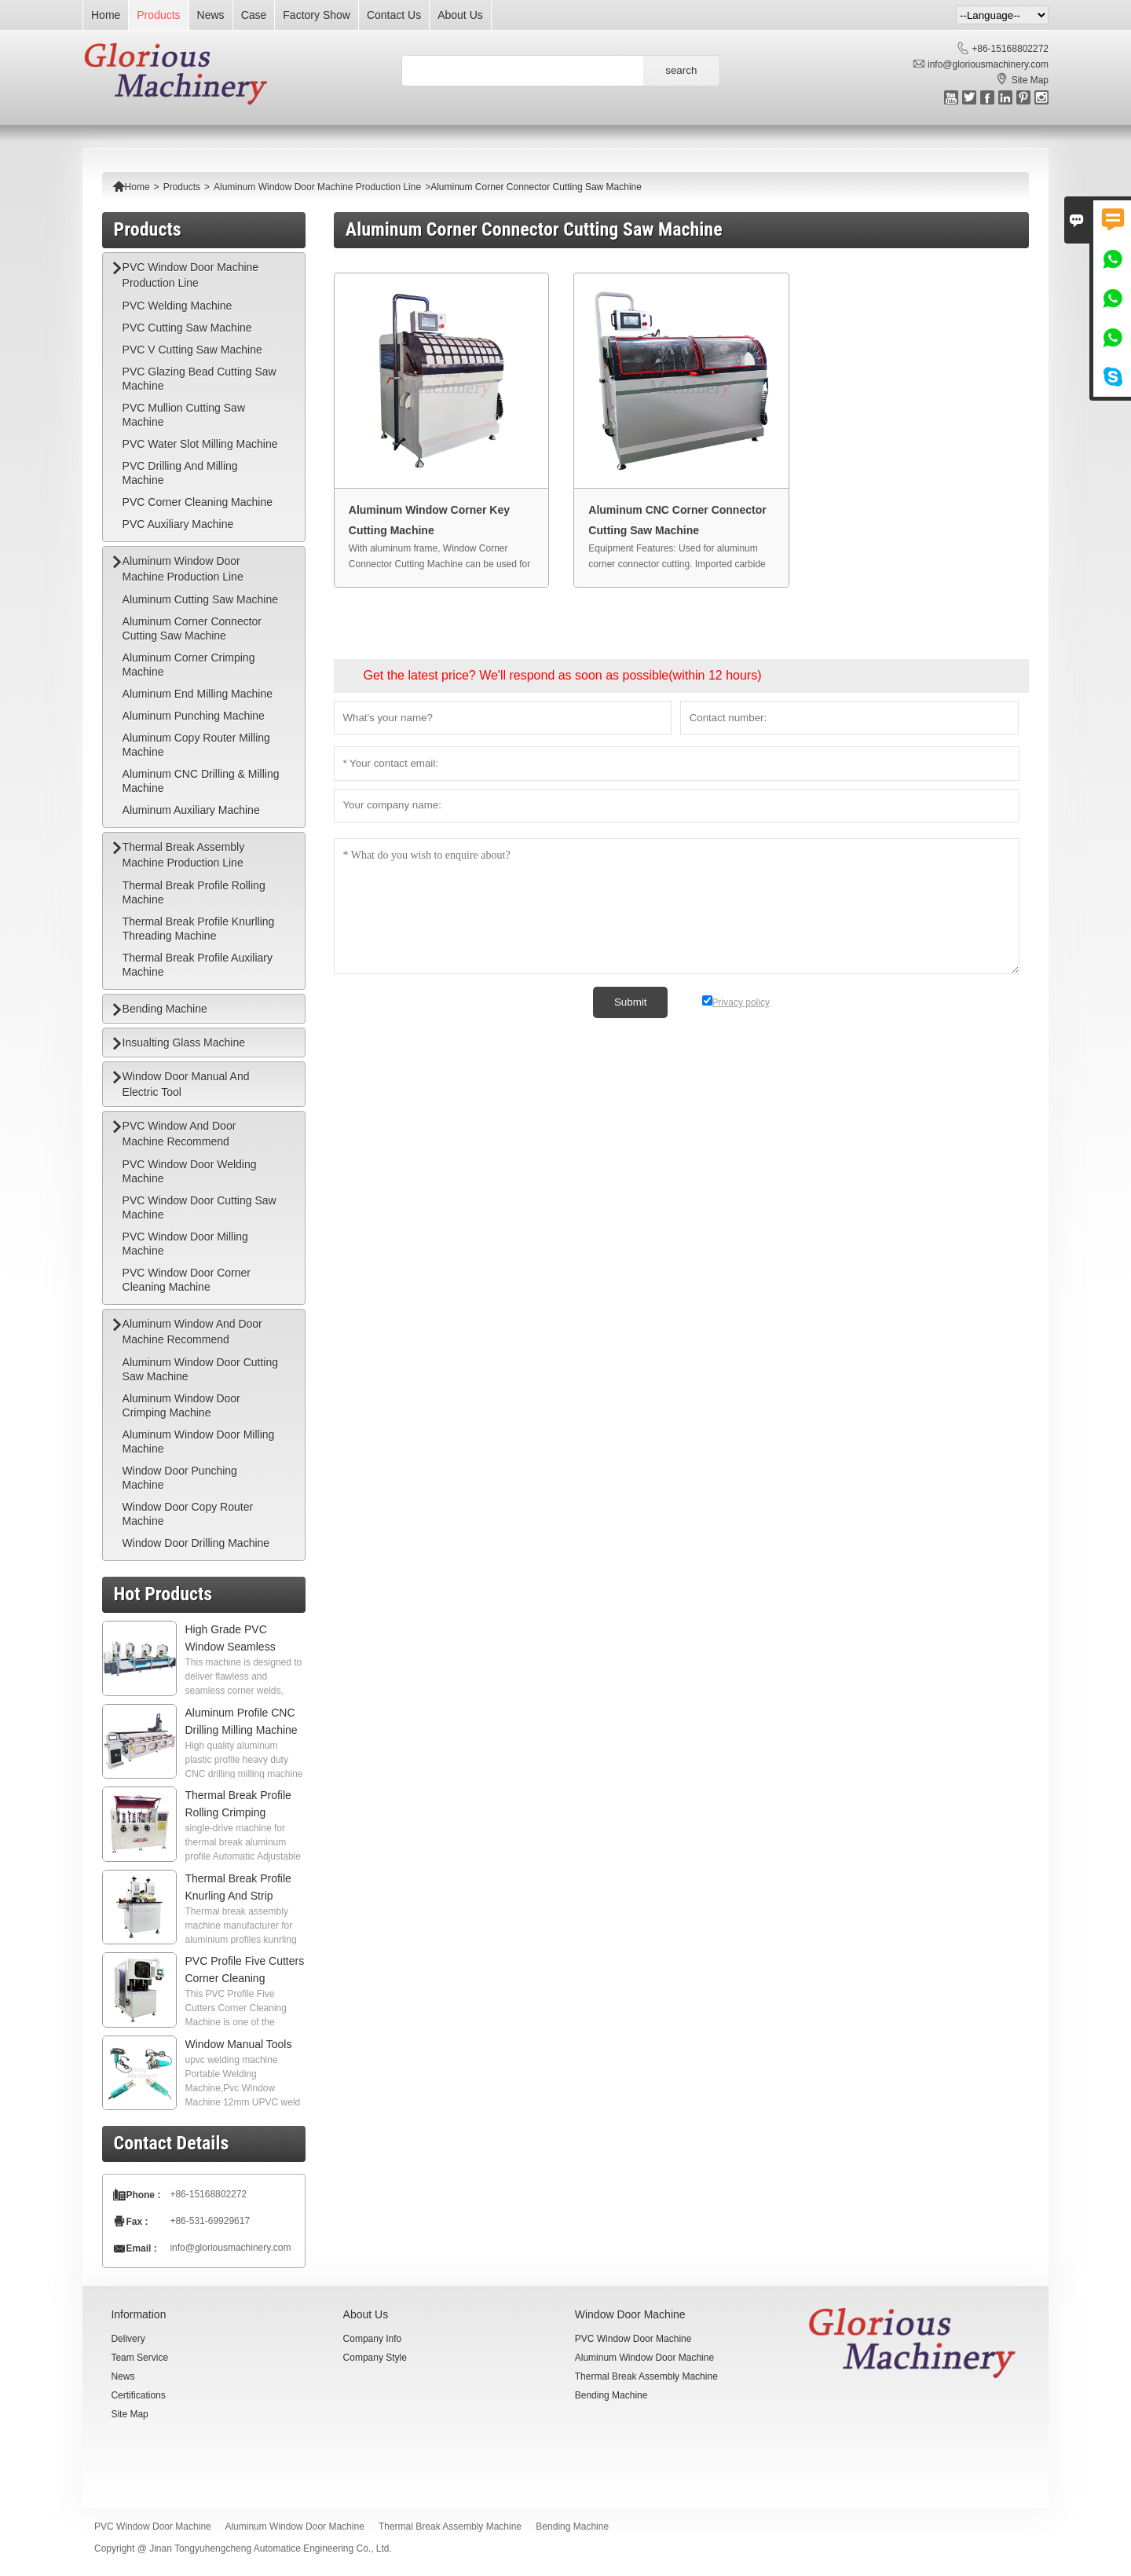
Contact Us (394, 15)
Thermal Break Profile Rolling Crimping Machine (238, 1812)
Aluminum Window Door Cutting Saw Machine (200, 1369)
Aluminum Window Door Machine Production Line (317, 186)
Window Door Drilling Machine (196, 1543)
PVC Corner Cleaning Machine (198, 502)
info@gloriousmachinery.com (988, 64)
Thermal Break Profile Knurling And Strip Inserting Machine (238, 1895)
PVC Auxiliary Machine (178, 524)
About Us (460, 15)
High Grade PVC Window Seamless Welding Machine (230, 1646)
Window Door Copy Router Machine (188, 1514)
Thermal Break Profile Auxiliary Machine (198, 964)
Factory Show (316, 15)
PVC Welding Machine (177, 305)
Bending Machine (165, 1008)
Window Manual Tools (238, 2044)
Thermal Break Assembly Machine (646, 2376)
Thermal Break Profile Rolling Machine (194, 892)
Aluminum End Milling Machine (198, 693)
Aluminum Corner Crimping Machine (189, 664)
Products (158, 15)
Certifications (138, 2395)
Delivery (128, 2338)
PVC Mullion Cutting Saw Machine (184, 414)
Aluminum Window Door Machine (644, 2357)
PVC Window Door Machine (633, 2338)
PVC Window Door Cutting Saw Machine (199, 1207)
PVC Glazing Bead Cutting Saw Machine (199, 378)
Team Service (139, 2357)
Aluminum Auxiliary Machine (191, 810)
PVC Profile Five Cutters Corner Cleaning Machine (245, 1978)
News (211, 15)
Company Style (375, 2357)
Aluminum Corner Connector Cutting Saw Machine (192, 628)
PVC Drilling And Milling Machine (180, 473)
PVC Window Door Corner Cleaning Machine (187, 1279)
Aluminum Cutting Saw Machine (200, 599)
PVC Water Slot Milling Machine (200, 444)
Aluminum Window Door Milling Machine (199, 1441)
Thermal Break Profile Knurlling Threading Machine (199, 928)
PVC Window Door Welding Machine (190, 1171)
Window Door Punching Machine (180, 1477)
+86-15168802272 (1010, 48)
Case (254, 15)
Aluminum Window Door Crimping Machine (181, 1405)
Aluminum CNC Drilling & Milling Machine (201, 781)
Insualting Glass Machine (184, 1042)
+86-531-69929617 (210, 2220)
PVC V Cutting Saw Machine (192, 349)
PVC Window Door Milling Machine (185, 1243)
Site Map (1030, 80)
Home (105, 15)
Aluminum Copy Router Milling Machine (196, 744)
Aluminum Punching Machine (194, 715)
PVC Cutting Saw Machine (187, 327)
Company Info (372, 2338)
